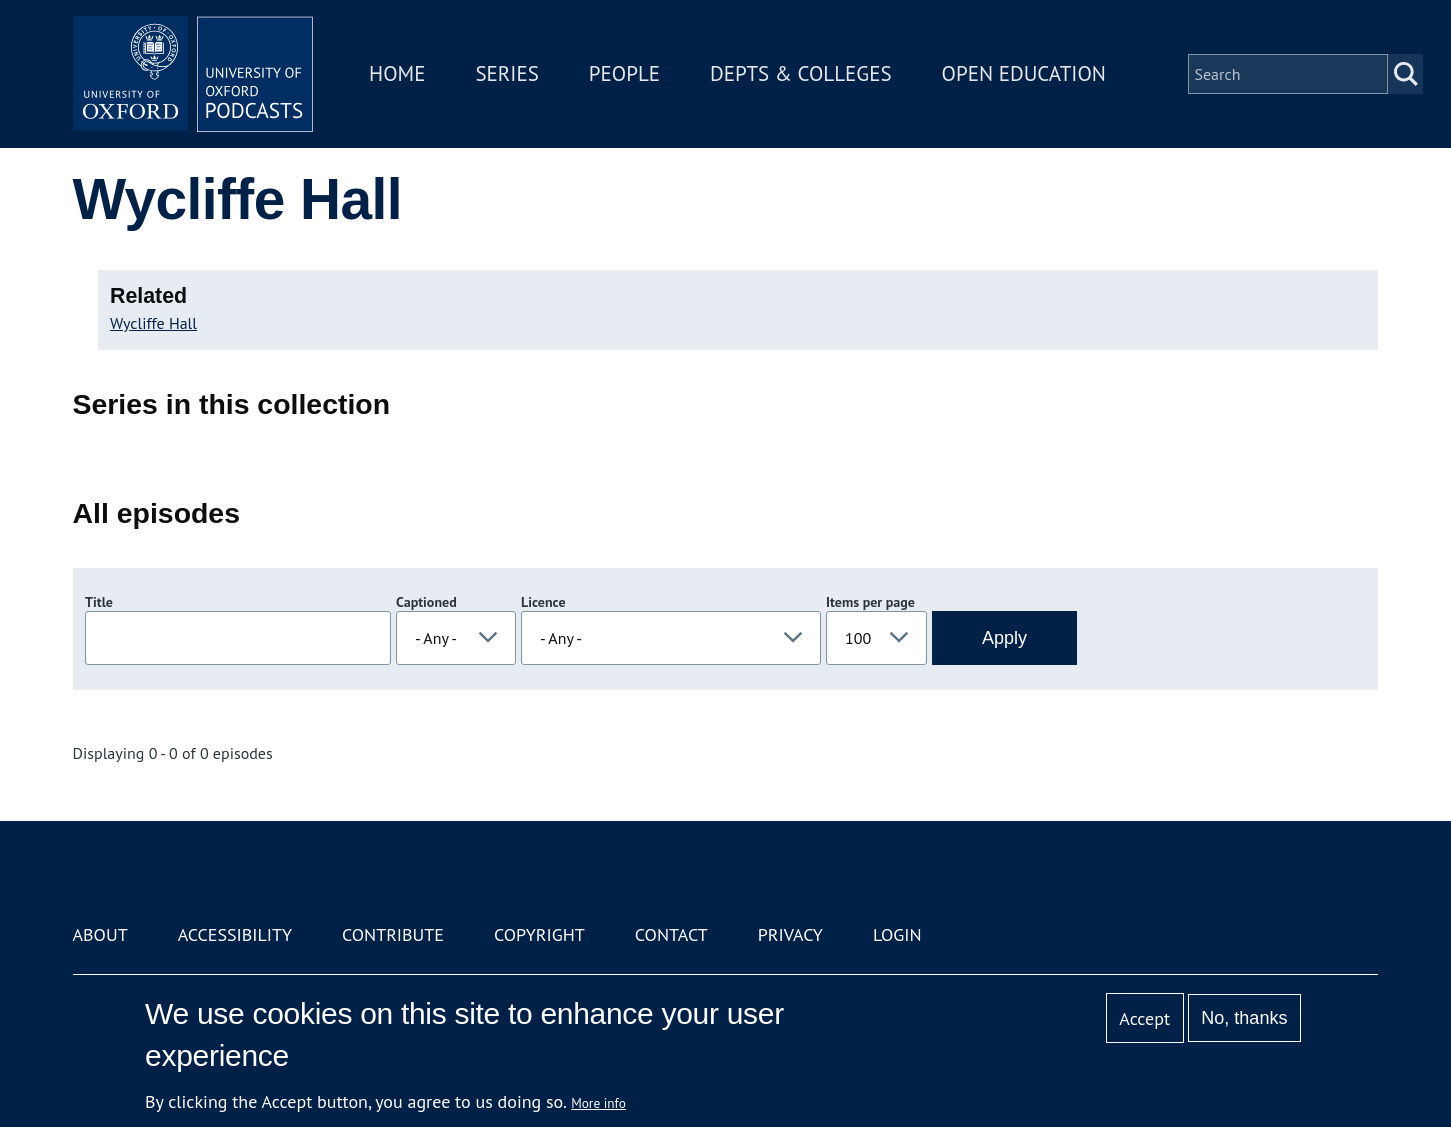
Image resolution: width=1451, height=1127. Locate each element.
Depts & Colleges (801, 73)
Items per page (870, 602)
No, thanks (1244, 1018)
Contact (671, 934)
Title (99, 602)
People (624, 73)
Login (897, 934)
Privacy (790, 934)
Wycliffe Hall (153, 323)
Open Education (1024, 73)
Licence (543, 602)
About (100, 934)
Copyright (539, 934)
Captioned (426, 602)
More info (598, 1103)
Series (506, 73)
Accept (1144, 1018)
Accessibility (235, 934)
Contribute (393, 934)
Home (397, 73)
